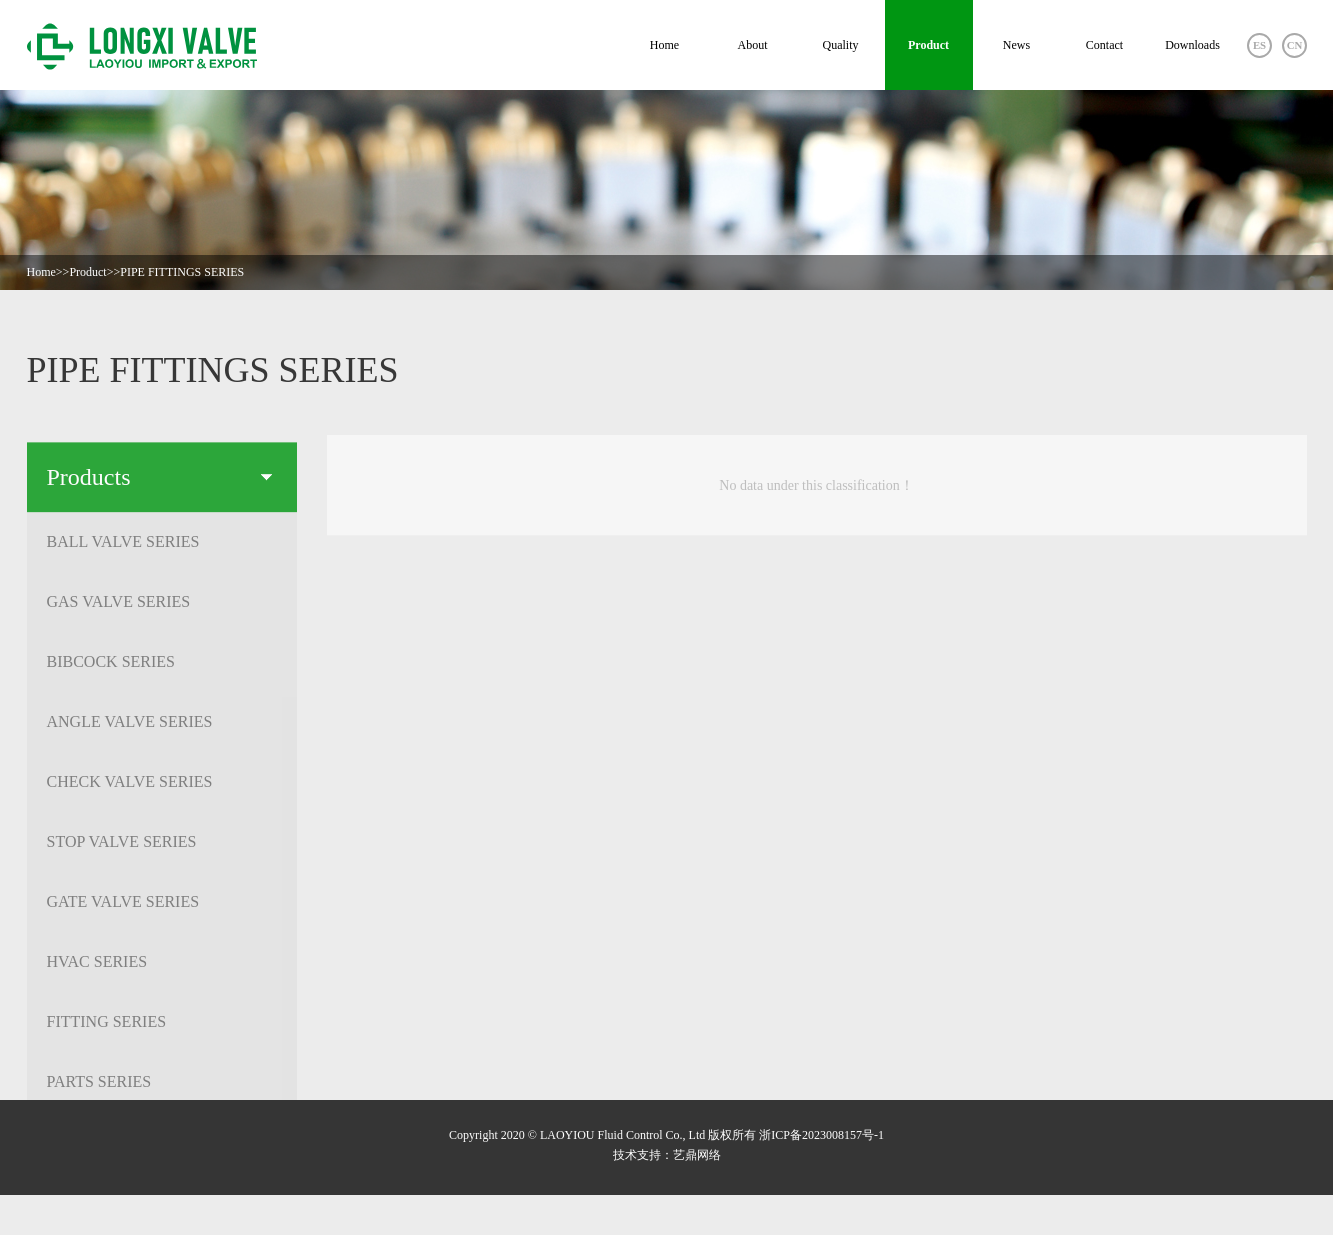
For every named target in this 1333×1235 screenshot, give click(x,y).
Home (664, 45)
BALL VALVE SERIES (158, 547)
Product (928, 45)
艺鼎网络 (697, 1155)
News (1016, 45)
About (753, 45)
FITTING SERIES (158, 1027)
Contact (1104, 45)
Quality (841, 45)
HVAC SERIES (158, 967)
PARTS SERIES (158, 1087)
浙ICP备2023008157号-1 (821, 1135)
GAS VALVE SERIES (158, 607)
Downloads (1192, 45)
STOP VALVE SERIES (158, 847)
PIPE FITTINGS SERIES (182, 272)
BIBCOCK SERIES (158, 667)
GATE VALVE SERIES (158, 907)
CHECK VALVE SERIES (158, 787)
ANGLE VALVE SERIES (158, 727)
